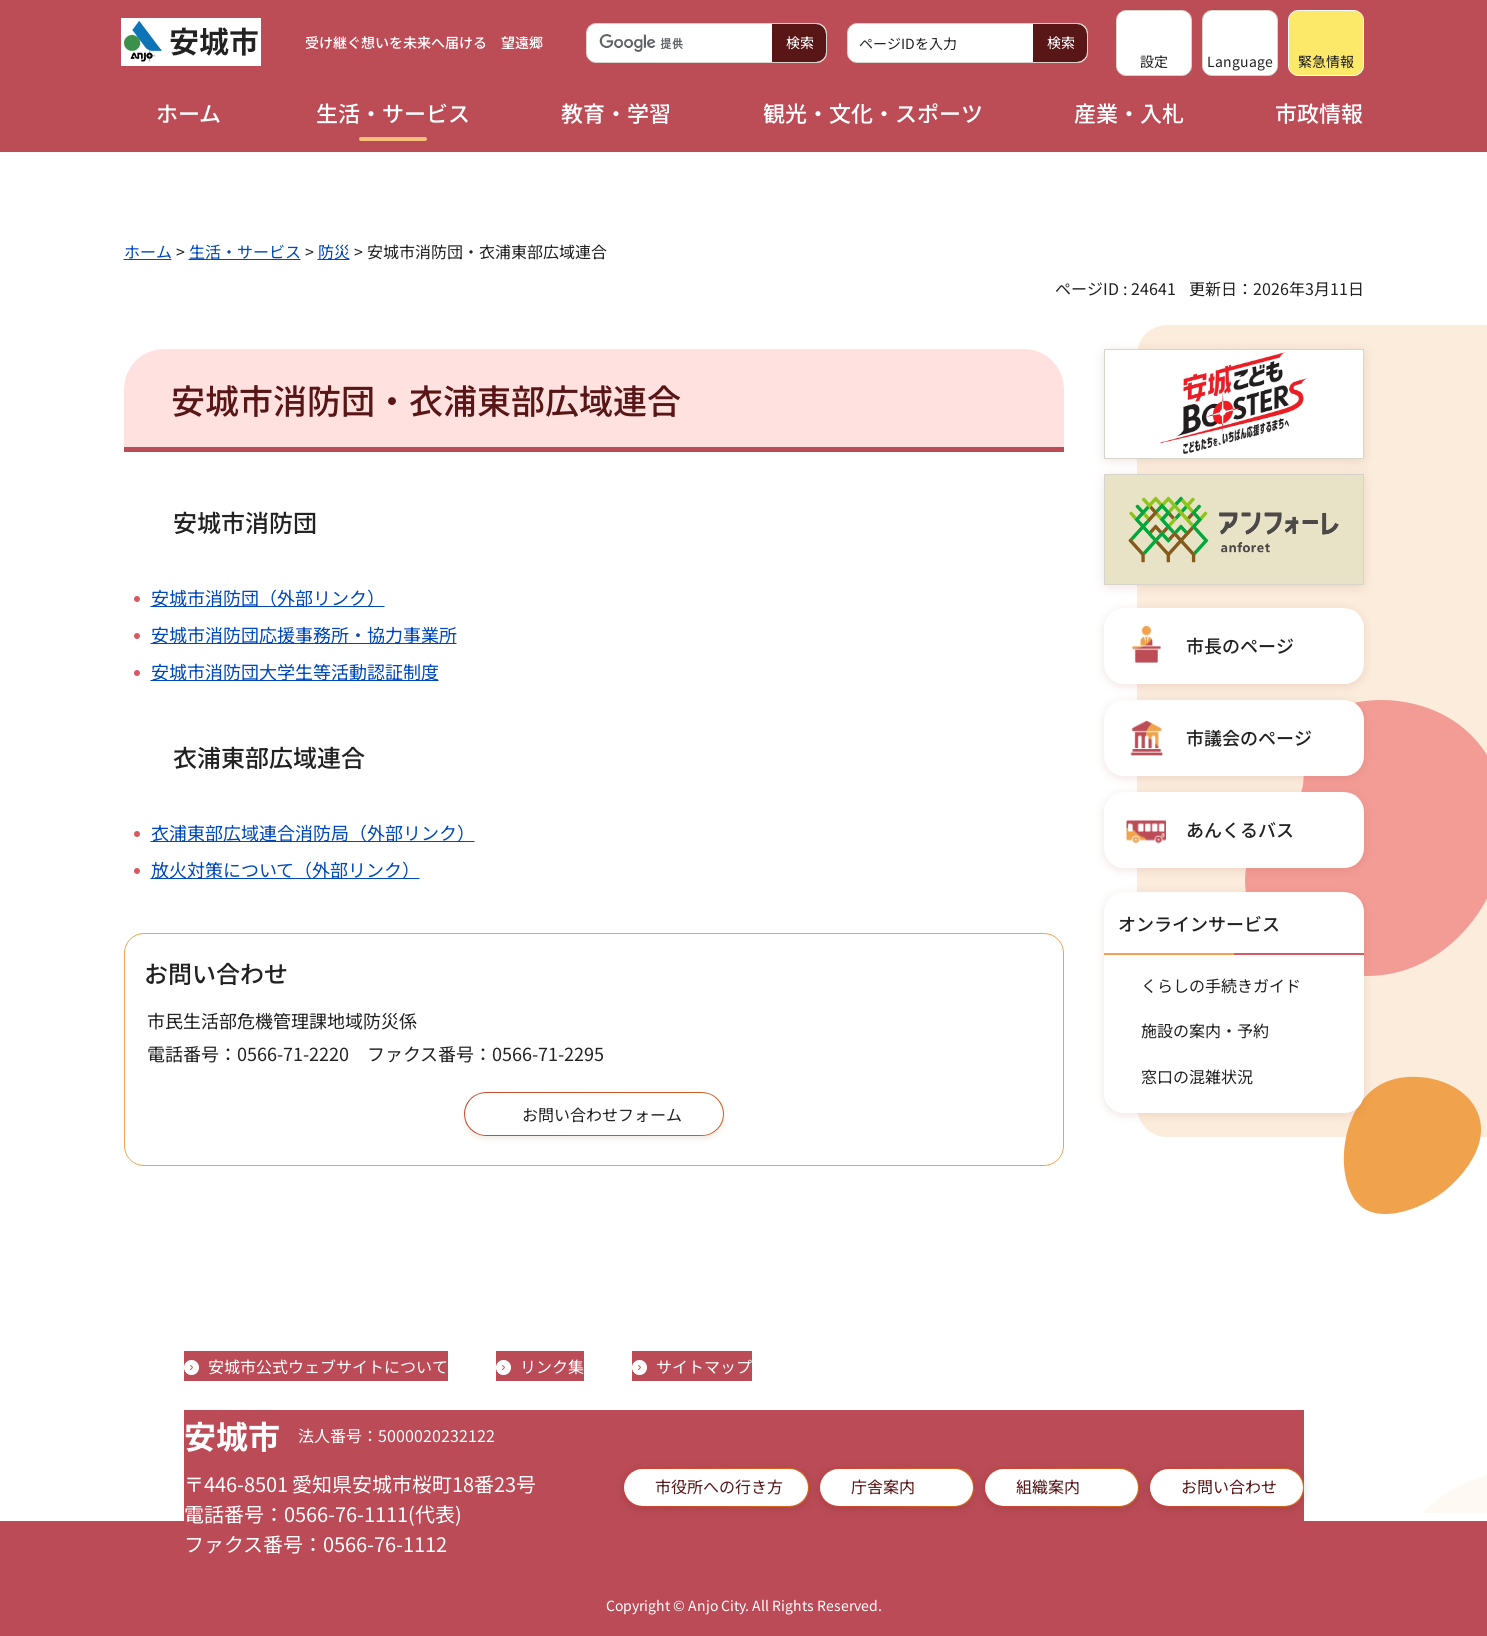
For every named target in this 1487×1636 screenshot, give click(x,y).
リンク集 (552, 1366)
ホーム (148, 251)
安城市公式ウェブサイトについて (328, 1366)
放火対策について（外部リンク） (285, 869)
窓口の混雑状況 (1197, 1076)
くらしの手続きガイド (1221, 985)
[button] (1154, 43)
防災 (334, 251)
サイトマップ (704, 1366)
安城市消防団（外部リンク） (268, 597)
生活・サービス (245, 251)
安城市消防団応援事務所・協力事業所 (304, 634)
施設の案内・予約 (1205, 1030)
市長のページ (1240, 645)
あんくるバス (1240, 829)
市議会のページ (1249, 737)
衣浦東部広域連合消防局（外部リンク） (313, 832)
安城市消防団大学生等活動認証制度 (295, 671)
